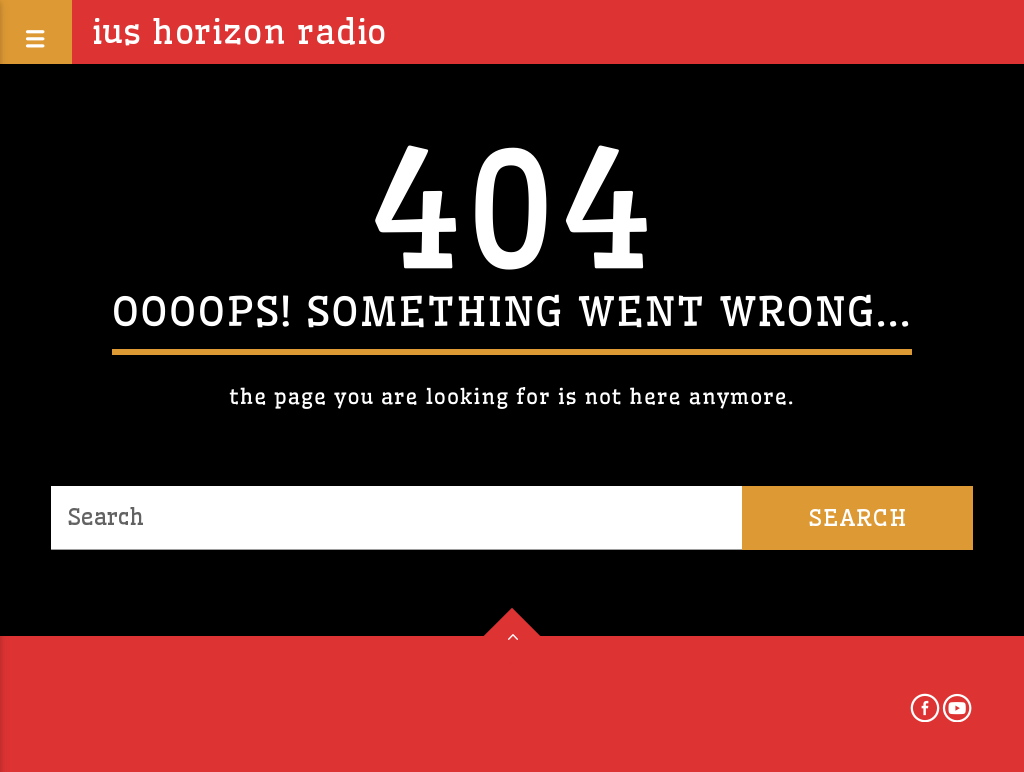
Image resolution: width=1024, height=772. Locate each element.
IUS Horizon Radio (240, 32)
